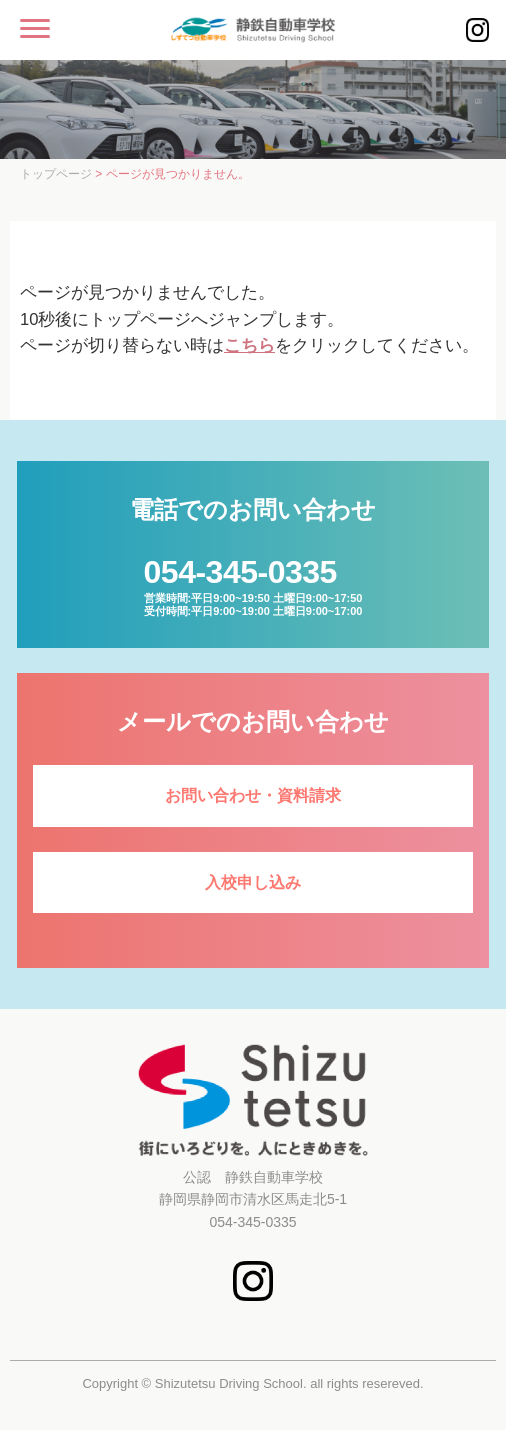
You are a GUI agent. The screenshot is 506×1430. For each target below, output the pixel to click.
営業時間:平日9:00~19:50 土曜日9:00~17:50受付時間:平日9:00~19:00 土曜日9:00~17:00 (253, 585)
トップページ (56, 174)
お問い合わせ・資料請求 (253, 795)
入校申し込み (253, 882)
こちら (249, 345)
